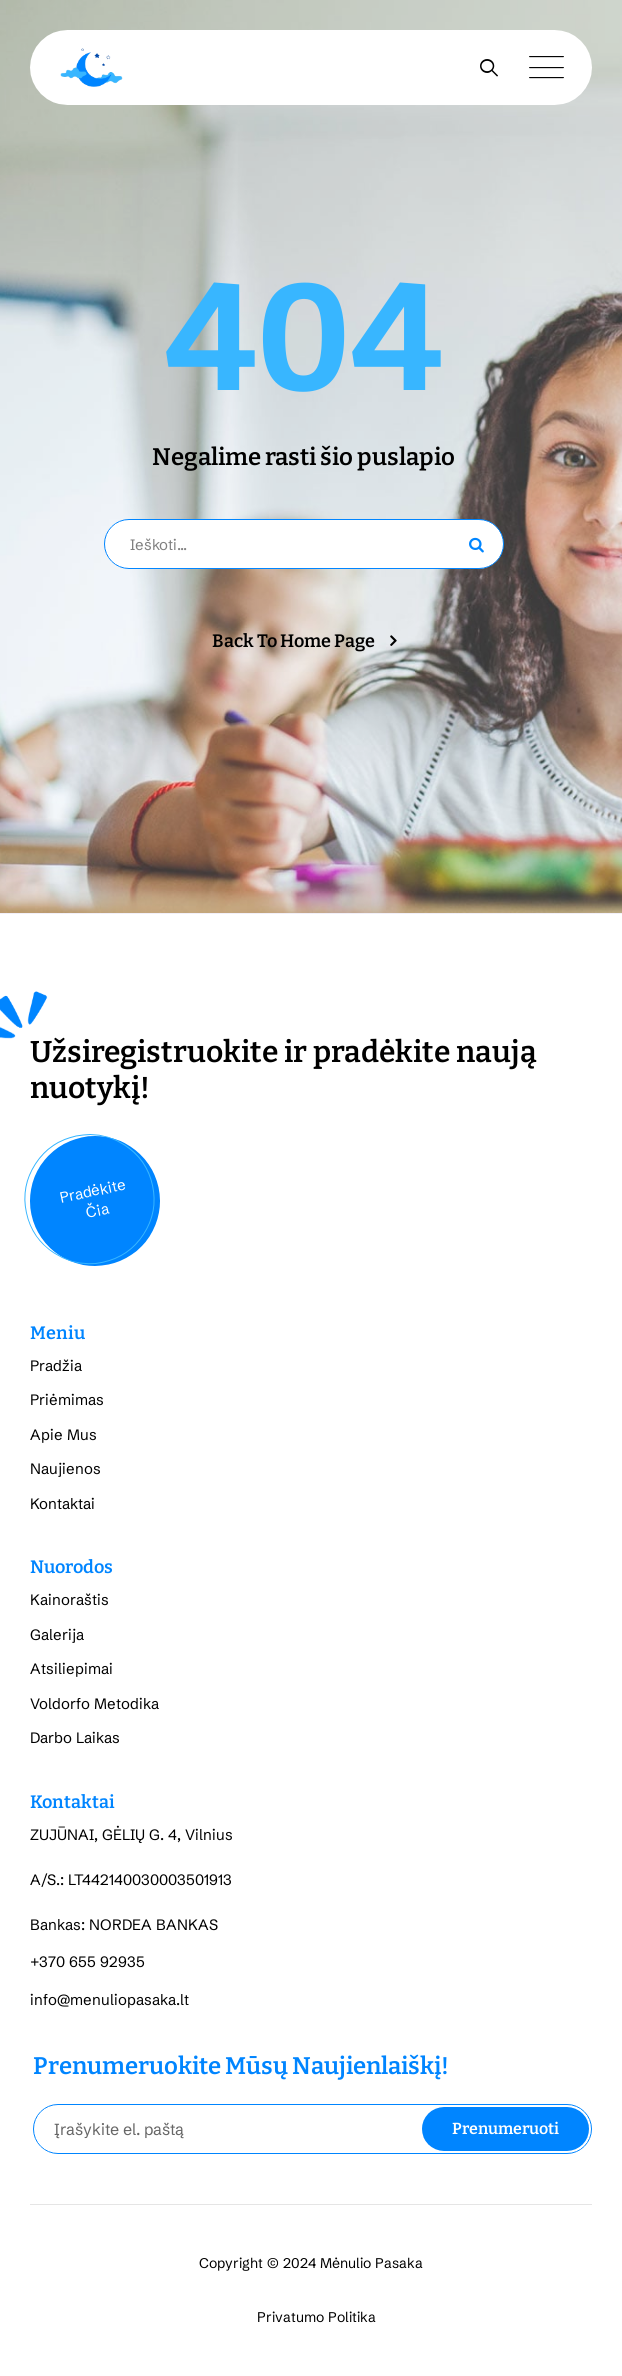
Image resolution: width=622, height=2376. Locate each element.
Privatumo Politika (316, 2317)
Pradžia (56, 1365)
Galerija (57, 1634)
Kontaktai (62, 1503)
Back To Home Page (293, 641)
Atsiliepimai (71, 1668)
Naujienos (65, 1468)
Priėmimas (67, 1399)
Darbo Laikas (75, 1737)
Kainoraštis (69, 1599)
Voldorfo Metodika (94, 1703)
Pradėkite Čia (92, 1198)
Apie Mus (63, 1434)
